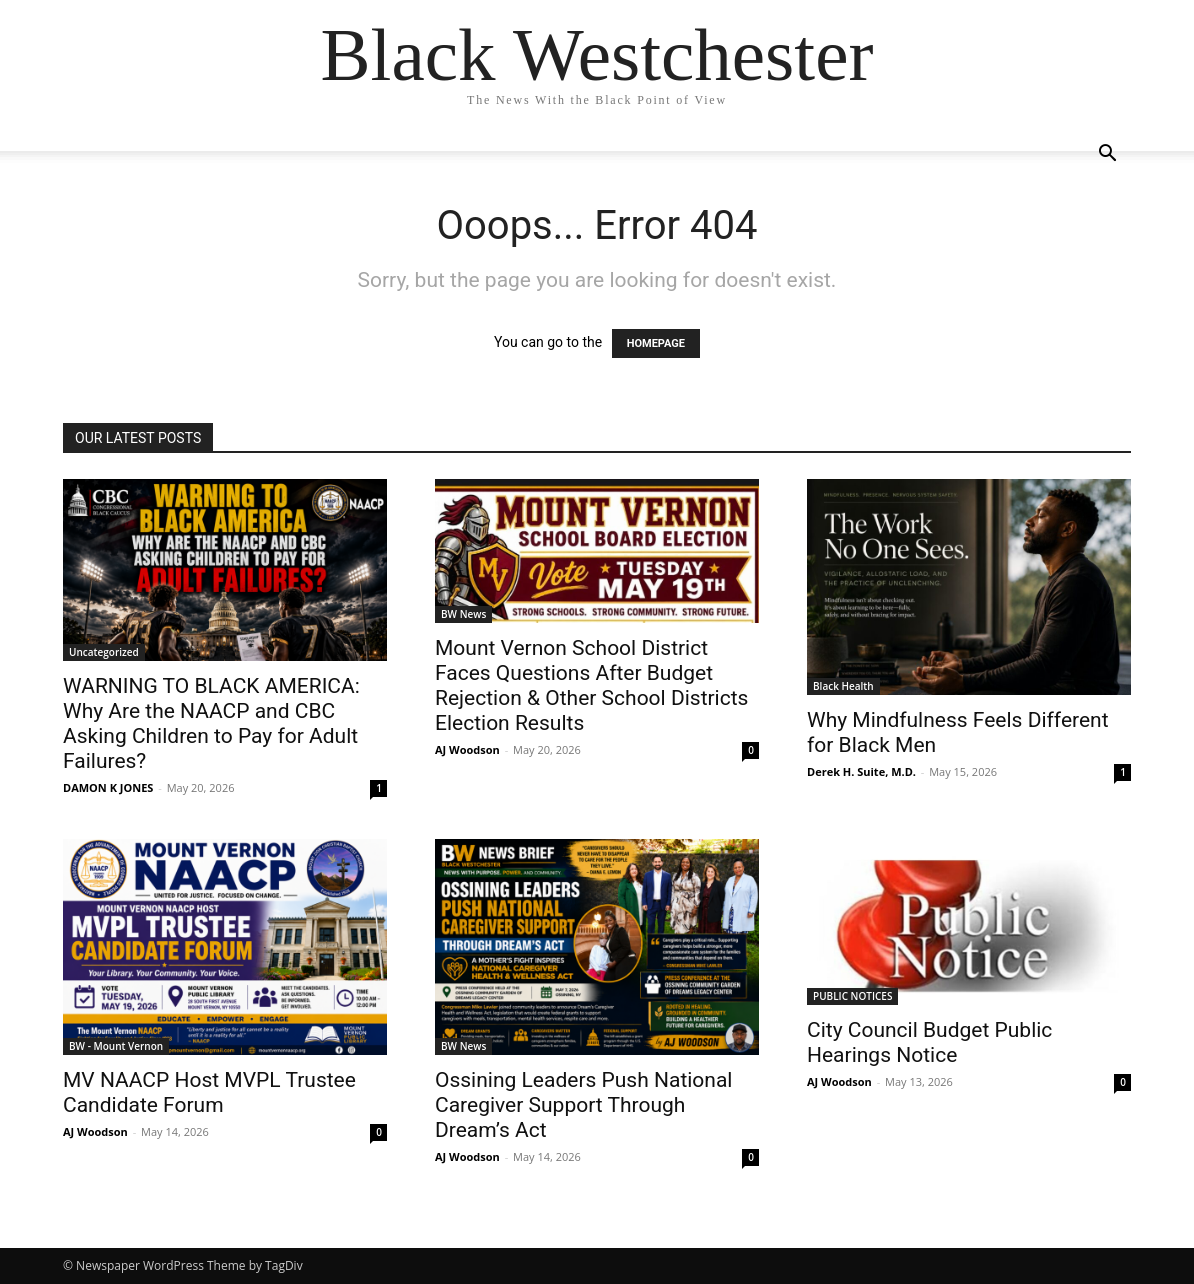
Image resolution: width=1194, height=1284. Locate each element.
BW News (463, 614)
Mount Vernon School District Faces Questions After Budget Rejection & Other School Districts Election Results (591, 685)
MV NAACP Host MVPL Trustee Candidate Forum (209, 1092)
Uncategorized (104, 652)
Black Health (843, 686)
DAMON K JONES (108, 787)
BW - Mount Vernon (116, 1046)
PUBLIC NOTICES (852, 996)
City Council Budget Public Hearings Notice (929, 1042)
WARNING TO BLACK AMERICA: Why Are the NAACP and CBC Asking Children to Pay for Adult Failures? (211, 723)
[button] (1107, 155)
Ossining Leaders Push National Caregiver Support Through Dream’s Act (583, 1105)
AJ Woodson (467, 749)
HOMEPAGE (656, 343)
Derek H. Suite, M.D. (861, 771)
